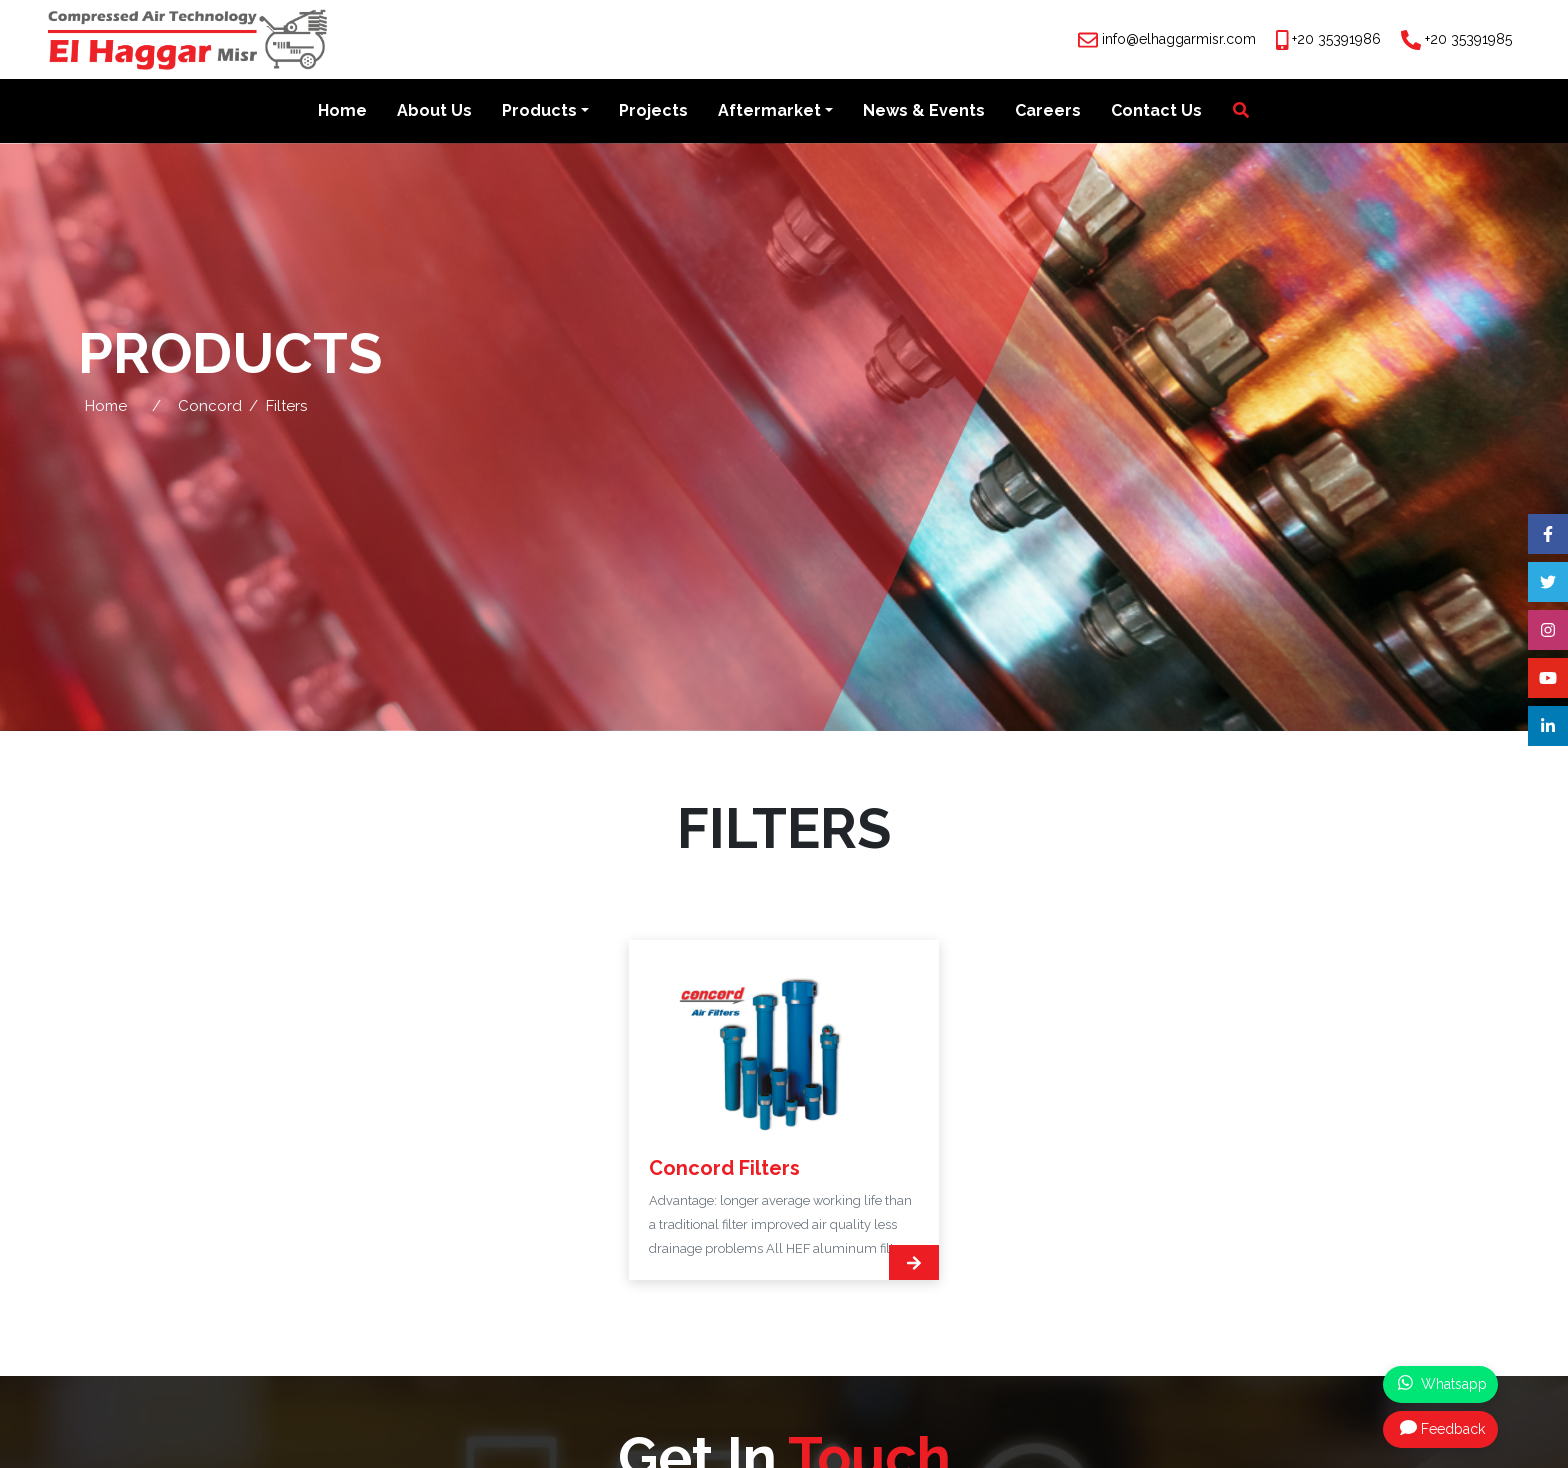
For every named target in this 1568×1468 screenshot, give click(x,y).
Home (342, 111)
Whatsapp (1442, 1383)
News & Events (924, 111)
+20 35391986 (1336, 39)
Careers (1048, 111)
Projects (653, 111)
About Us (434, 111)
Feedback (1442, 1428)
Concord (210, 406)
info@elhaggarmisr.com (1179, 39)
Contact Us (1156, 111)
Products (539, 111)
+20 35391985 (1468, 39)
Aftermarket (769, 111)
